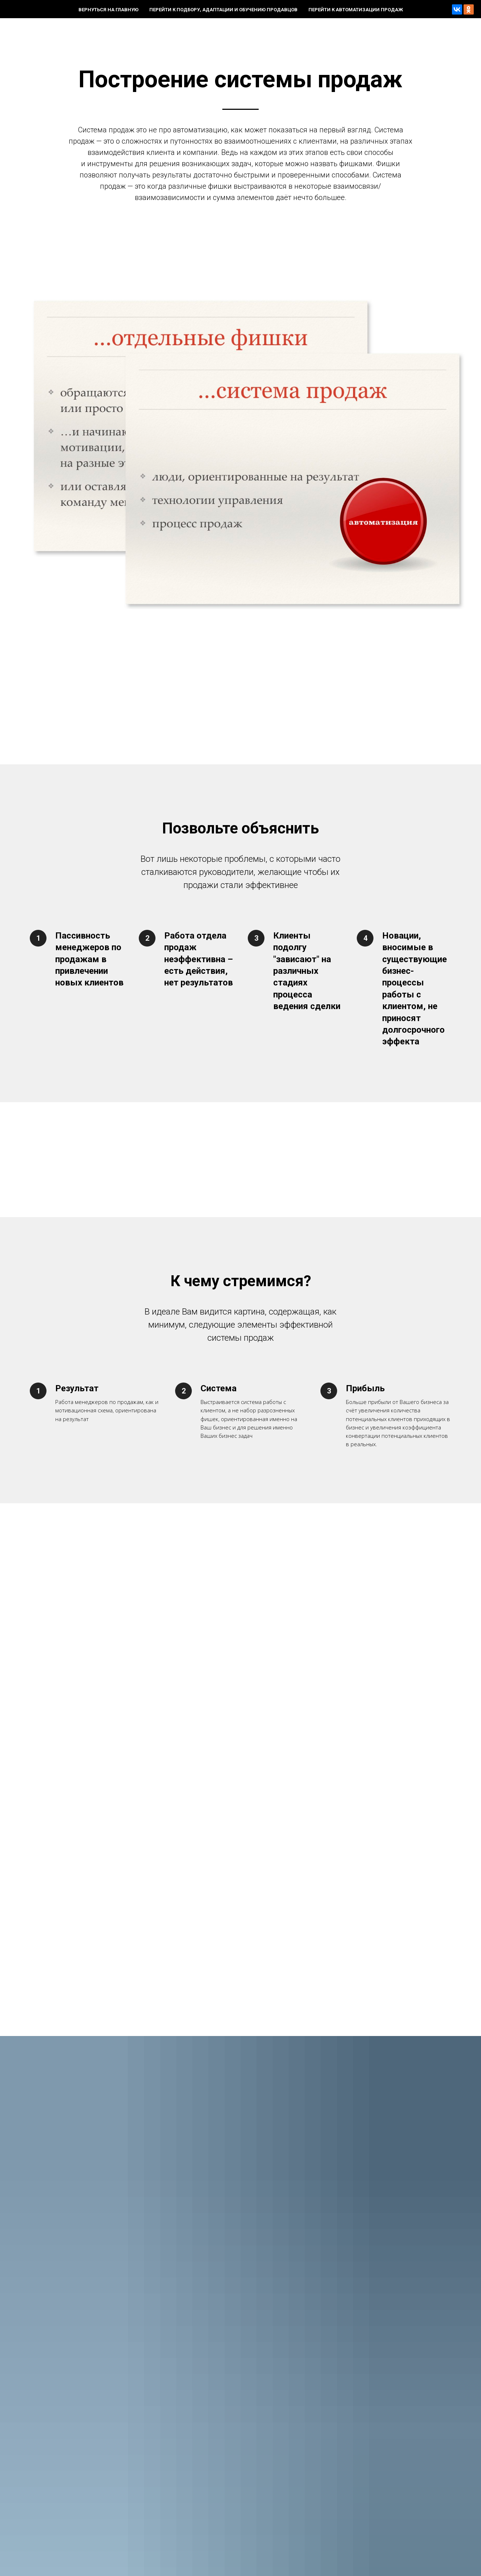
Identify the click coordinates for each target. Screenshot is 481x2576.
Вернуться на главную (108, 9)
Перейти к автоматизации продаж (355, 9)
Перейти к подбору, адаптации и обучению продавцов (223, 9)
